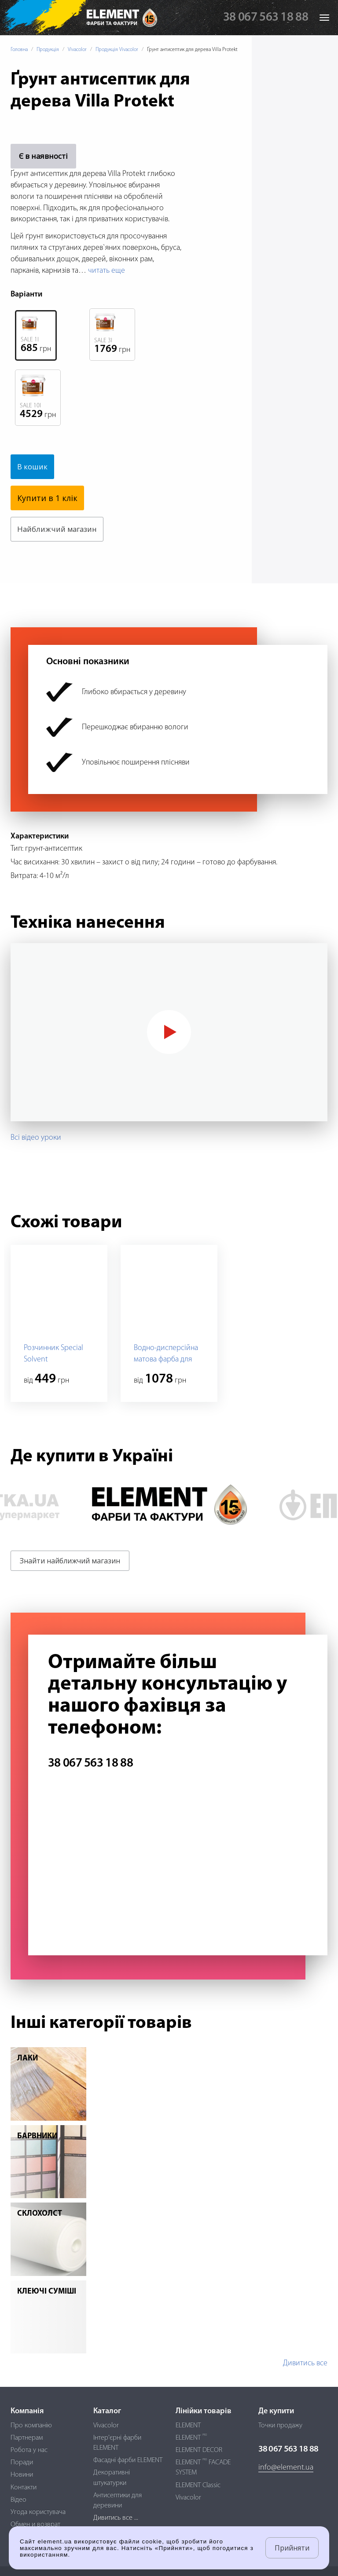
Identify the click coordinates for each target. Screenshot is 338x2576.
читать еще (106, 271)
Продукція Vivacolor (117, 49)
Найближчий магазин (60, 529)
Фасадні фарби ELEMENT (127, 2460)
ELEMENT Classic (198, 2485)
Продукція (48, 49)
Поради (22, 2462)
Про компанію (31, 2425)
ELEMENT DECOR (199, 2450)
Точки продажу (280, 2425)
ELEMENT (188, 2425)
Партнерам (27, 2437)
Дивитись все (305, 2363)
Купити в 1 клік (47, 498)
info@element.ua (285, 2467)
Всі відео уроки (36, 1138)
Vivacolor (77, 49)
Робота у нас (29, 2450)
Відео (18, 2499)
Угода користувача (38, 2512)
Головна (19, 49)
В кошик (34, 466)
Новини (22, 2474)
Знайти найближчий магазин (70, 1561)
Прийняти (292, 2548)
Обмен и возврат (35, 2524)
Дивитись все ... (115, 2517)
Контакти (24, 2487)
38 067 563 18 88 (265, 17)
